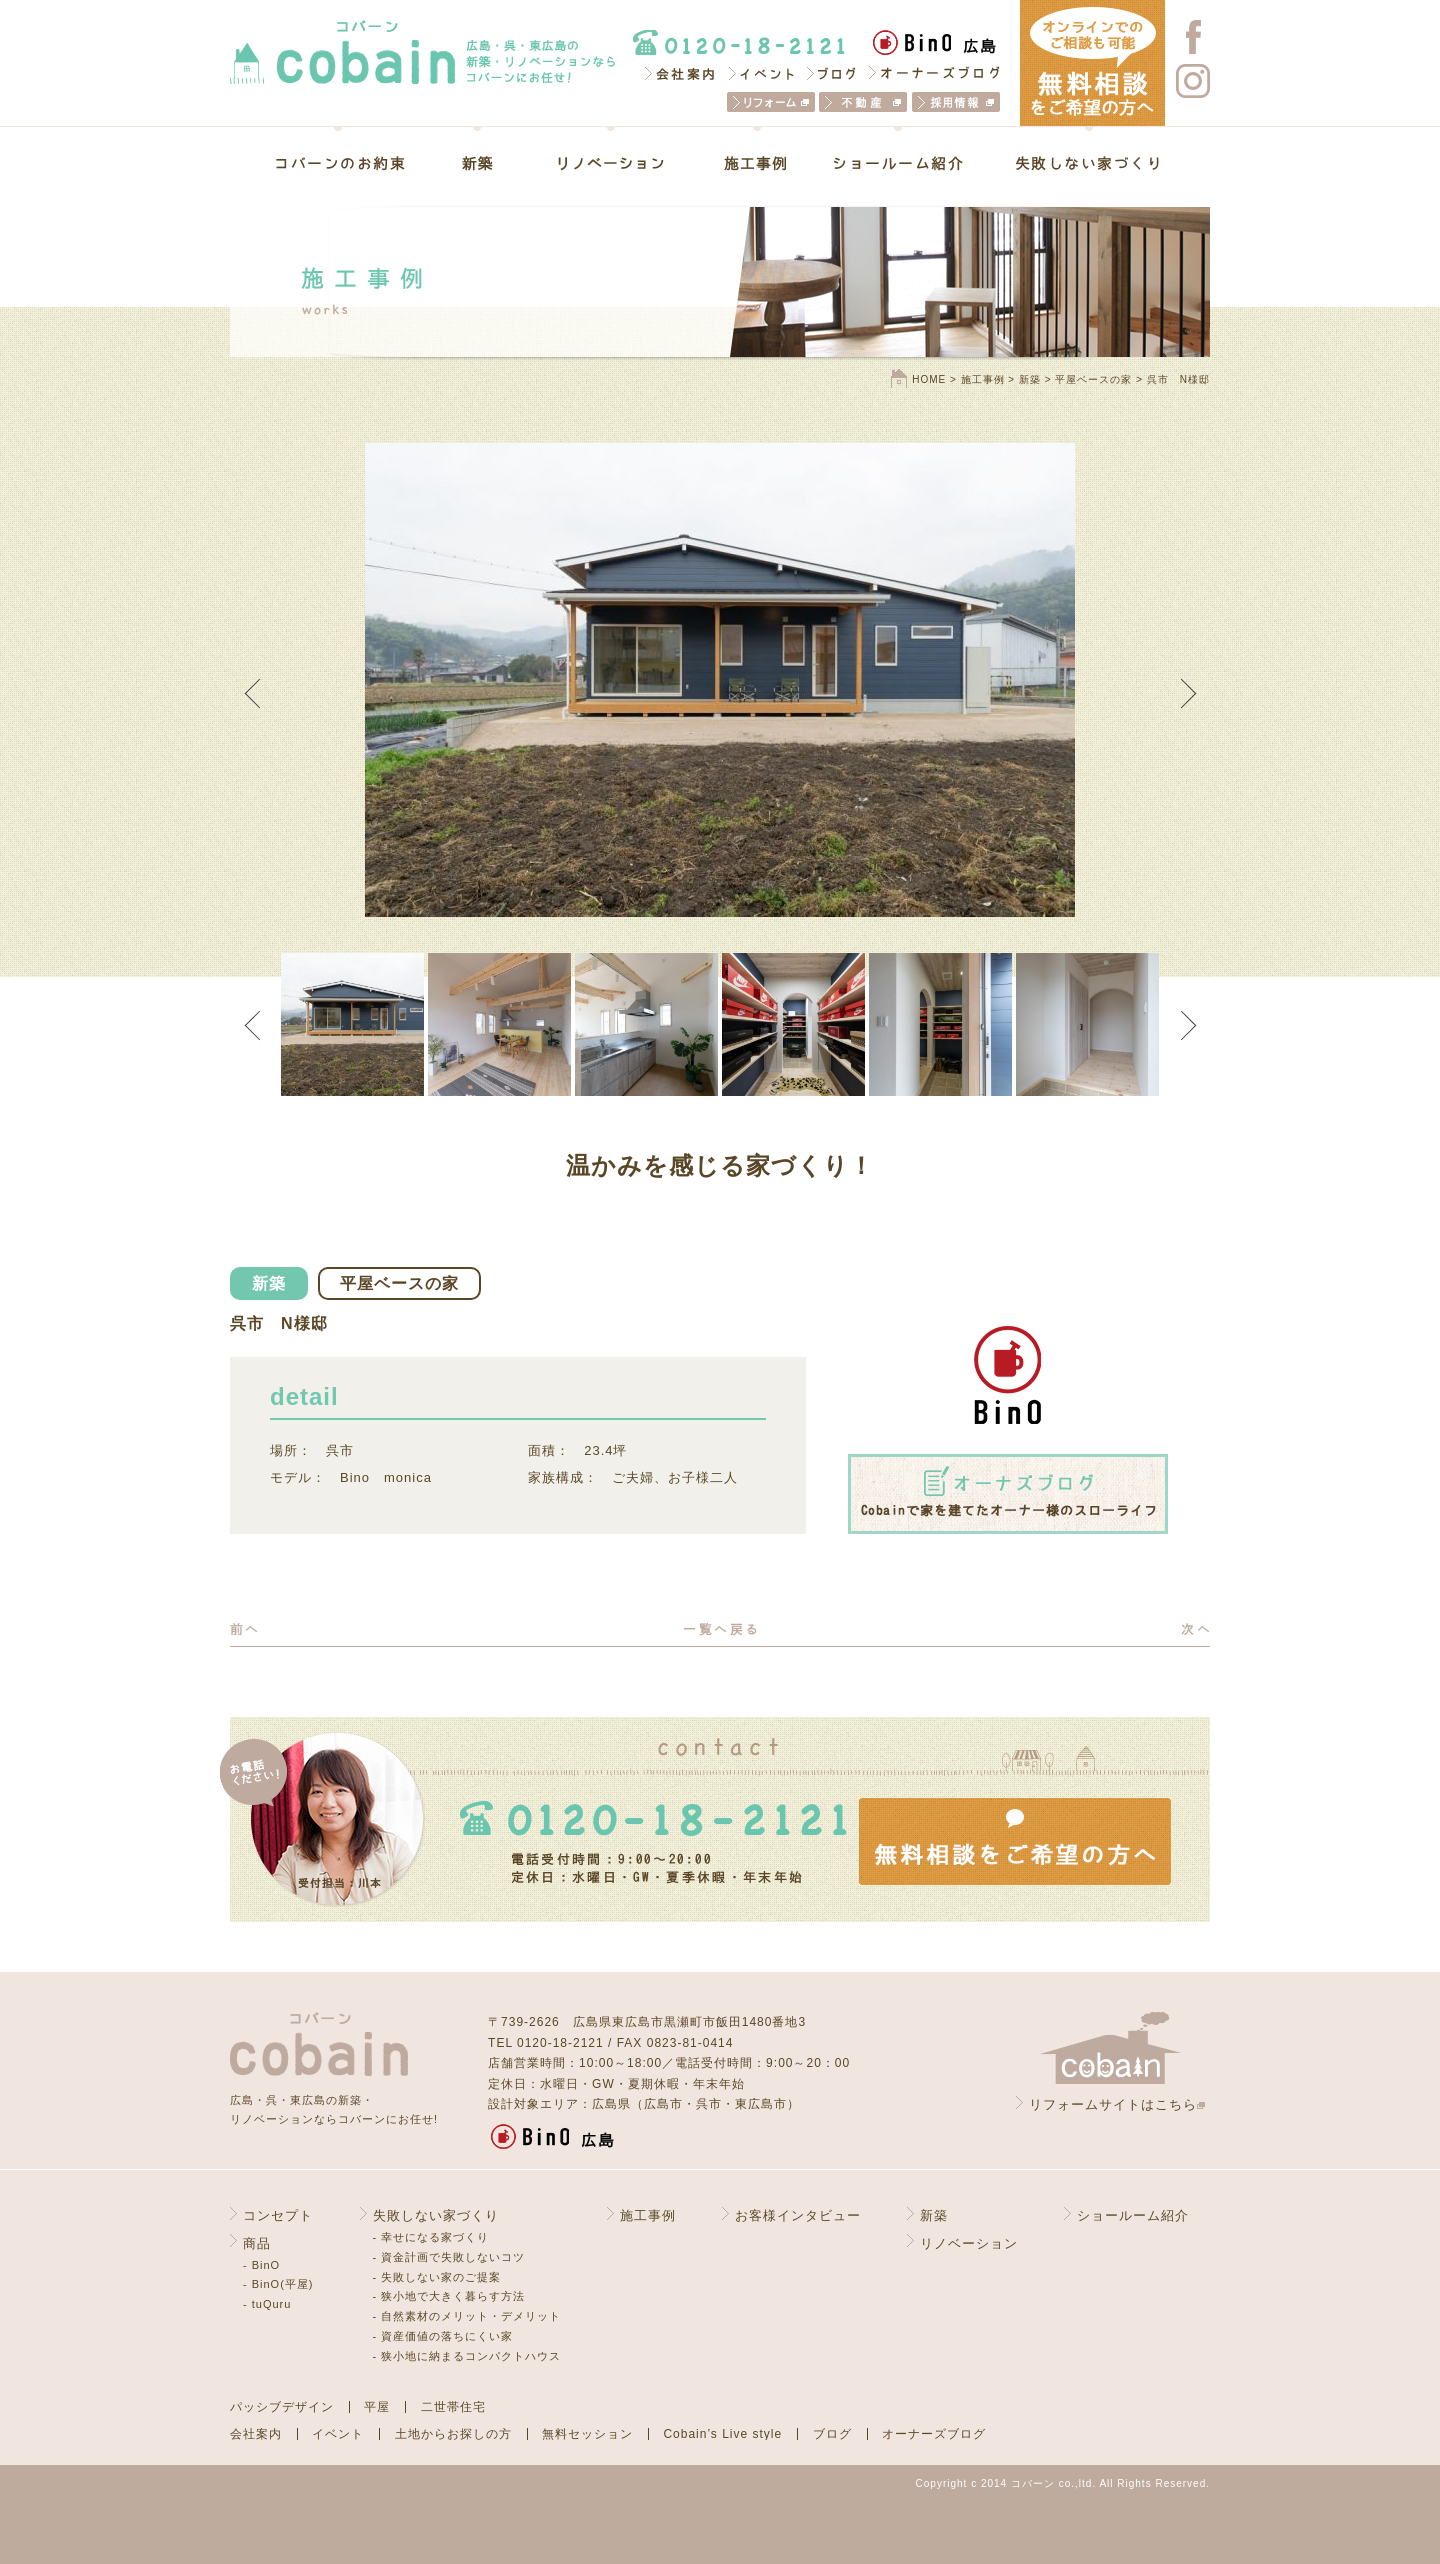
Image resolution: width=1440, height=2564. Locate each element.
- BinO (261, 2265)
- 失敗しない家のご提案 (437, 2277)
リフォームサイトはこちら (1113, 2104)
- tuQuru (267, 2304)
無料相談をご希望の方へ (1015, 1841)
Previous (259, 693)
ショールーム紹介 (898, 163)
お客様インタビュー (798, 2215)
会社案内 (679, 72)
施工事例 (756, 163)
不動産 (863, 102)
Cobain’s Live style (722, 2434)
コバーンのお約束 (353, 163)
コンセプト (278, 2215)
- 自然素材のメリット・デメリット (467, 2316)
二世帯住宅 (453, 2407)
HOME (929, 379)
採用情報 (956, 102)
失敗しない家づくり (1074, 163)
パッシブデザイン (282, 2407)
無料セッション (587, 2434)
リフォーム (771, 102)
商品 (257, 2243)
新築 (477, 163)
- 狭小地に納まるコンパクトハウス (467, 2356)
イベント (762, 72)
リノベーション (611, 163)
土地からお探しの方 (453, 2434)
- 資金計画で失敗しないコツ (449, 2257)
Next (1181, 693)
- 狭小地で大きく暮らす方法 (449, 2296)
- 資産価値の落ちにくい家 (443, 2336)
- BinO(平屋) (278, 2284)
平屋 (377, 2407)
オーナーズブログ (934, 72)
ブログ (832, 72)
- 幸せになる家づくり (431, 2237)
